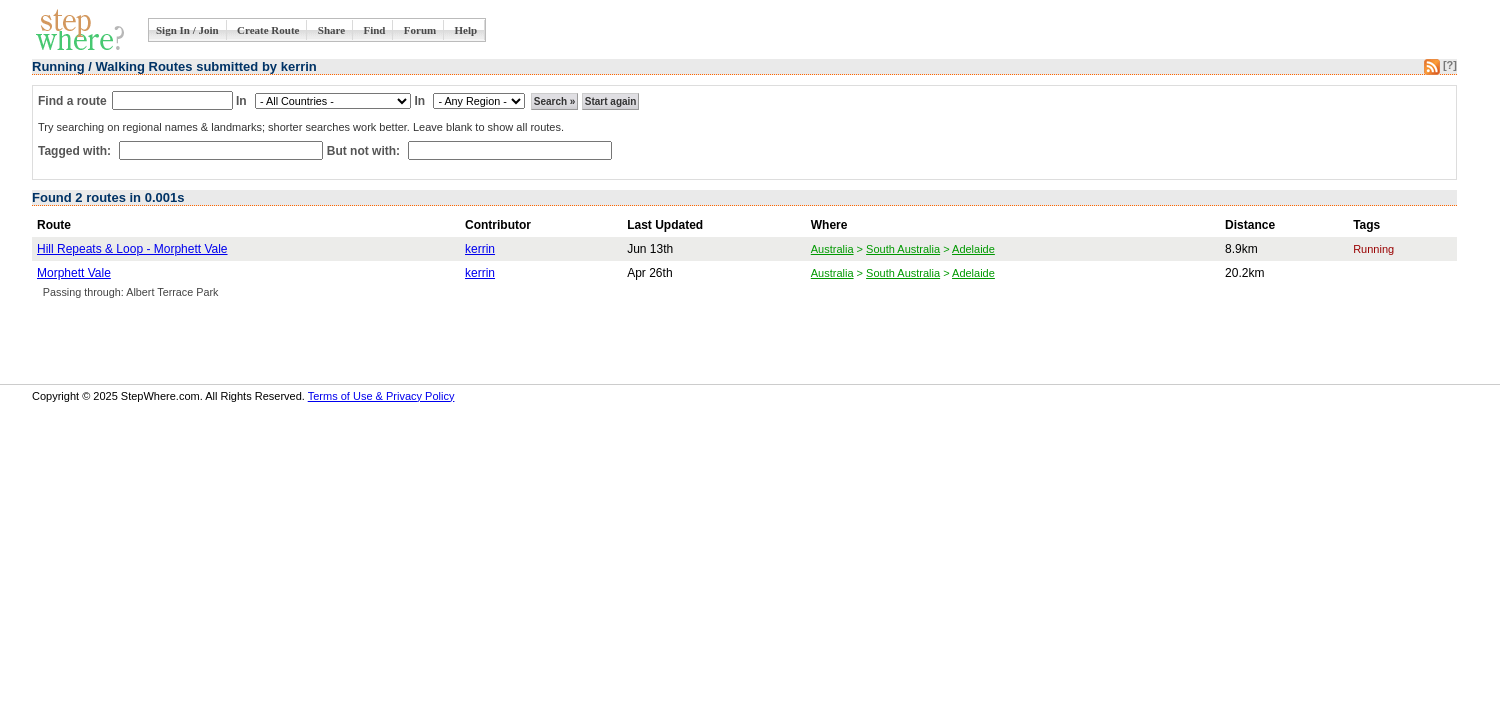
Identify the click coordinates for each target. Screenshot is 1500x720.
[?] (1450, 65)
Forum (420, 30)
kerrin (480, 249)
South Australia (903, 249)
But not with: (365, 151)
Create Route (268, 30)
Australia (832, 249)
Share (331, 30)
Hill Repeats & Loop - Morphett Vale (132, 249)
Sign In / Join (187, 30)
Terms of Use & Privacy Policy (381, 396)
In (241, 101)
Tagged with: (76, 151)
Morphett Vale (74, 273)
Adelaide (973, 249)
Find (374, 30)
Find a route (72, 101)
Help (466, 30)
